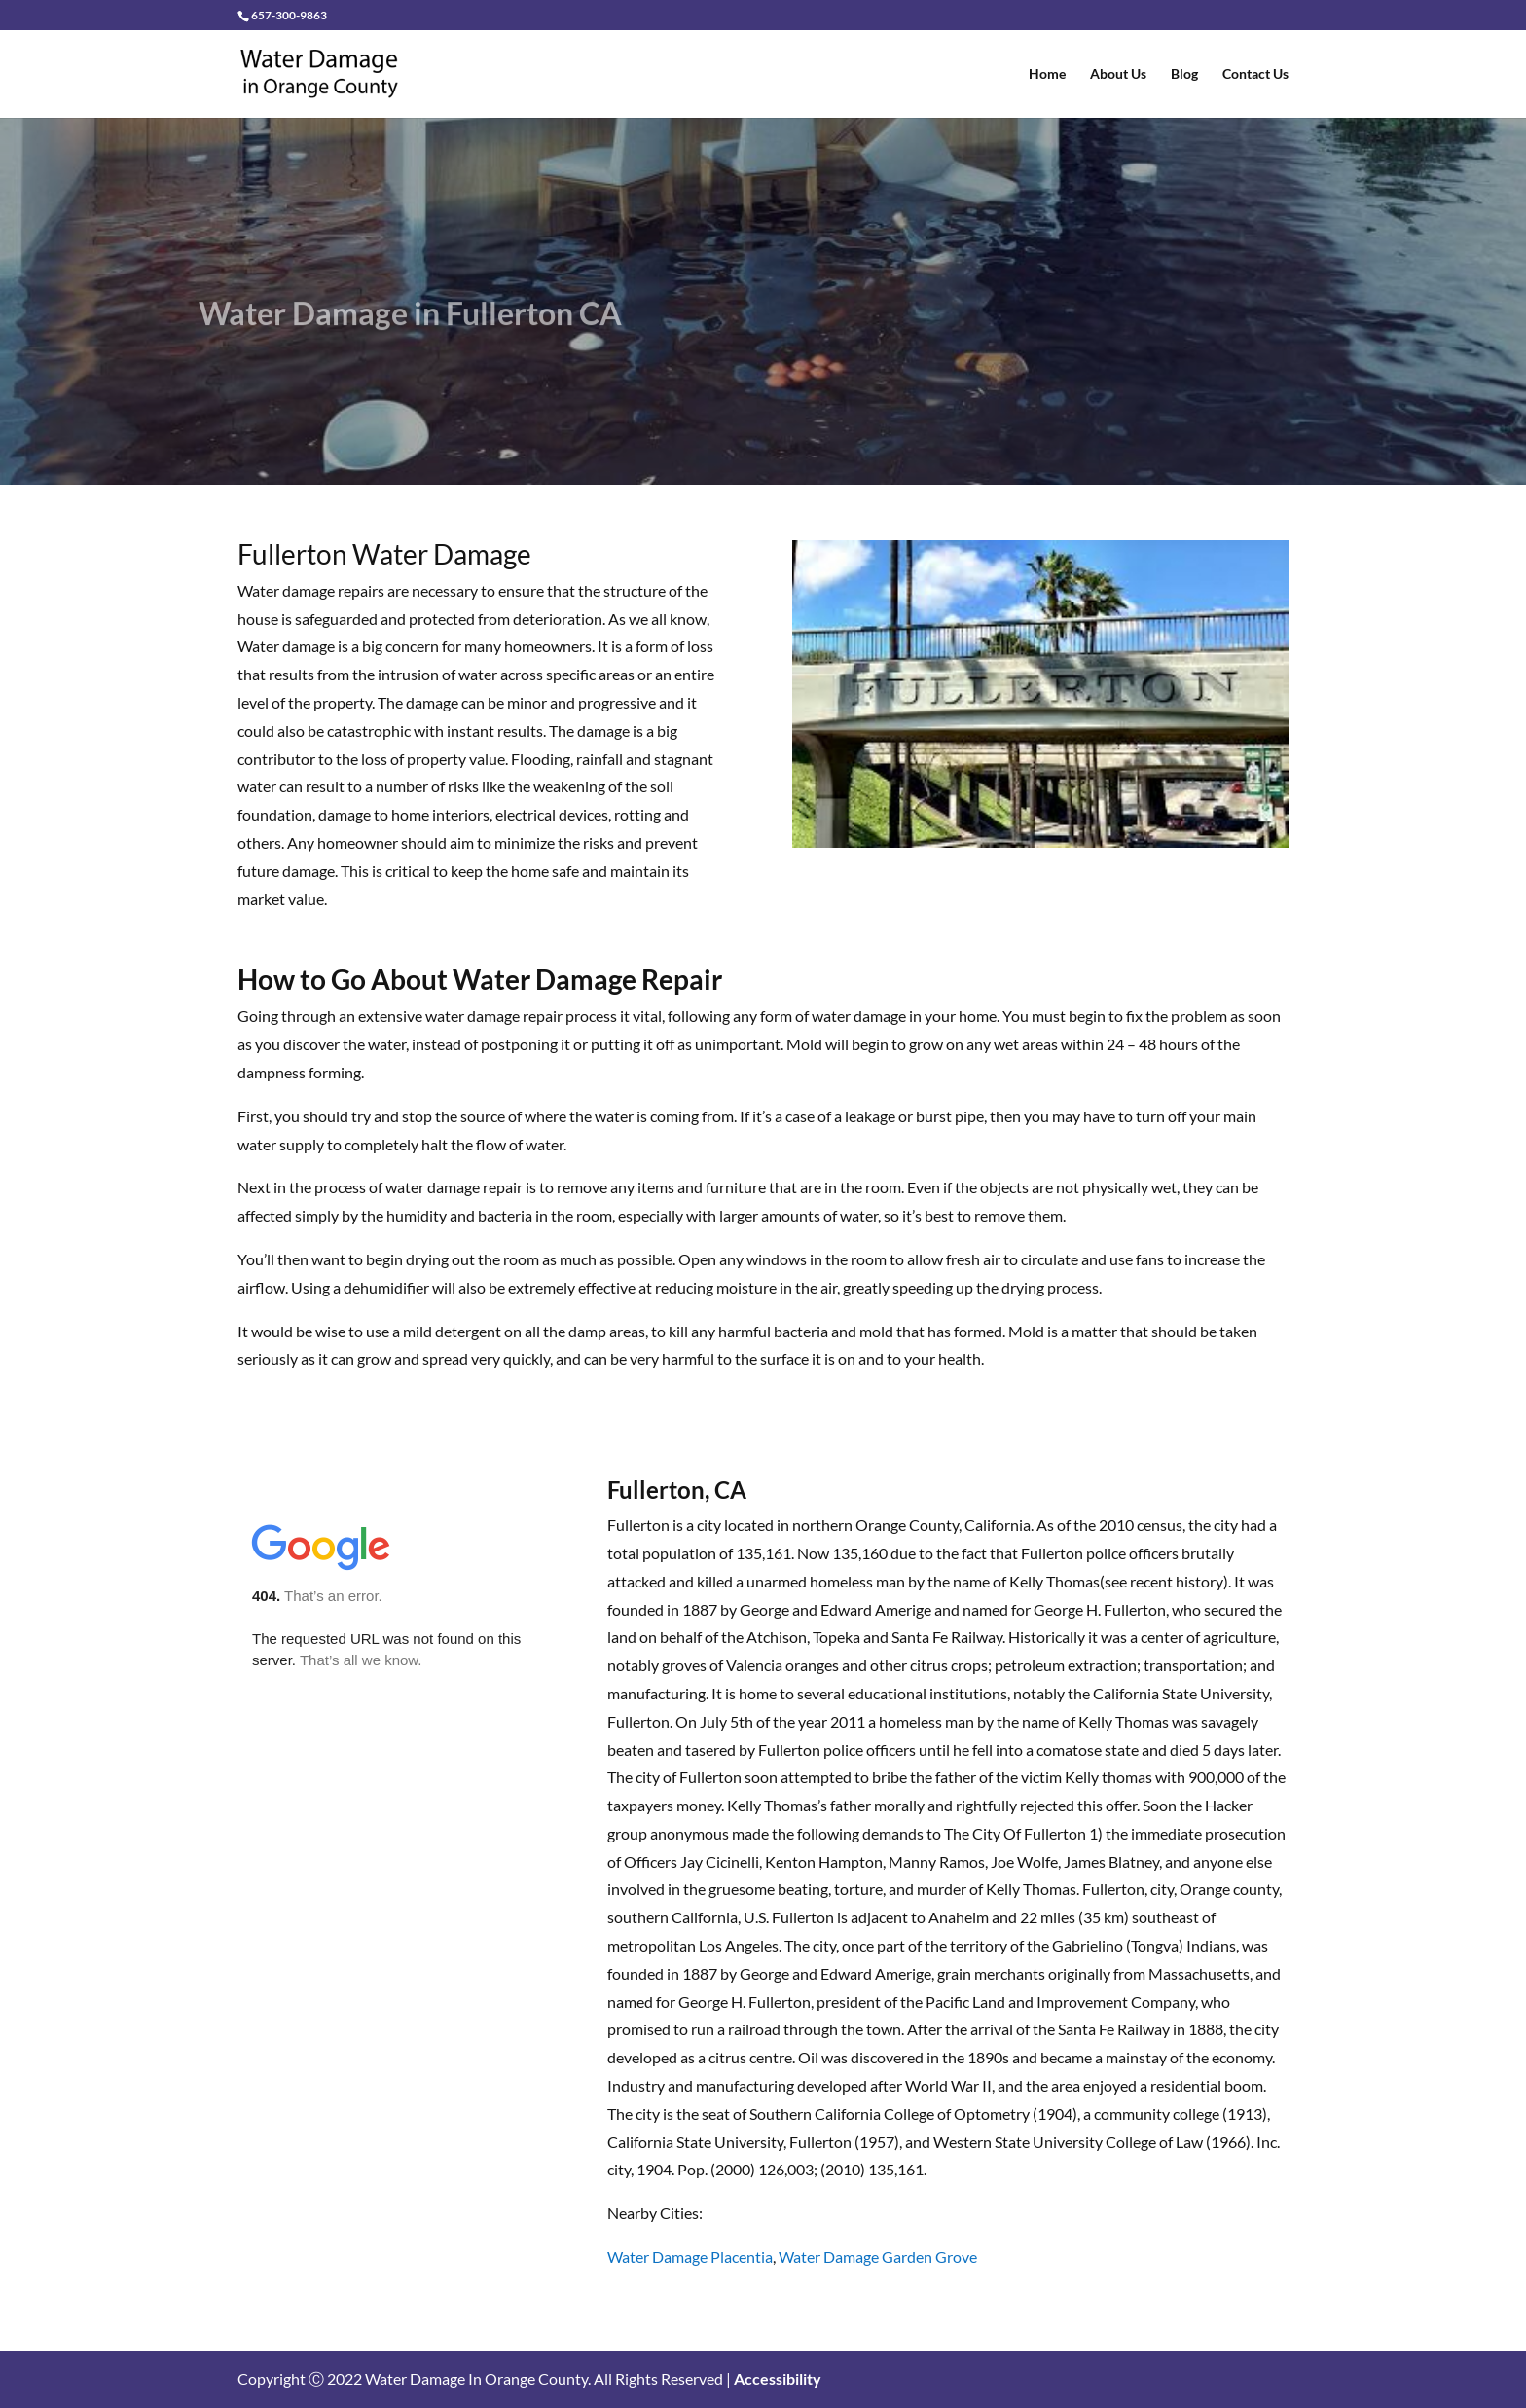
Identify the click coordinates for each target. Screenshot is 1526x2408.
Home (1047, 74)
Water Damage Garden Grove (878, 2256)
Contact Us (1255, 74)
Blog (1184, 74)
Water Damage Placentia (690, 2256)
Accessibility (777, 2378)
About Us (1118, 74)
